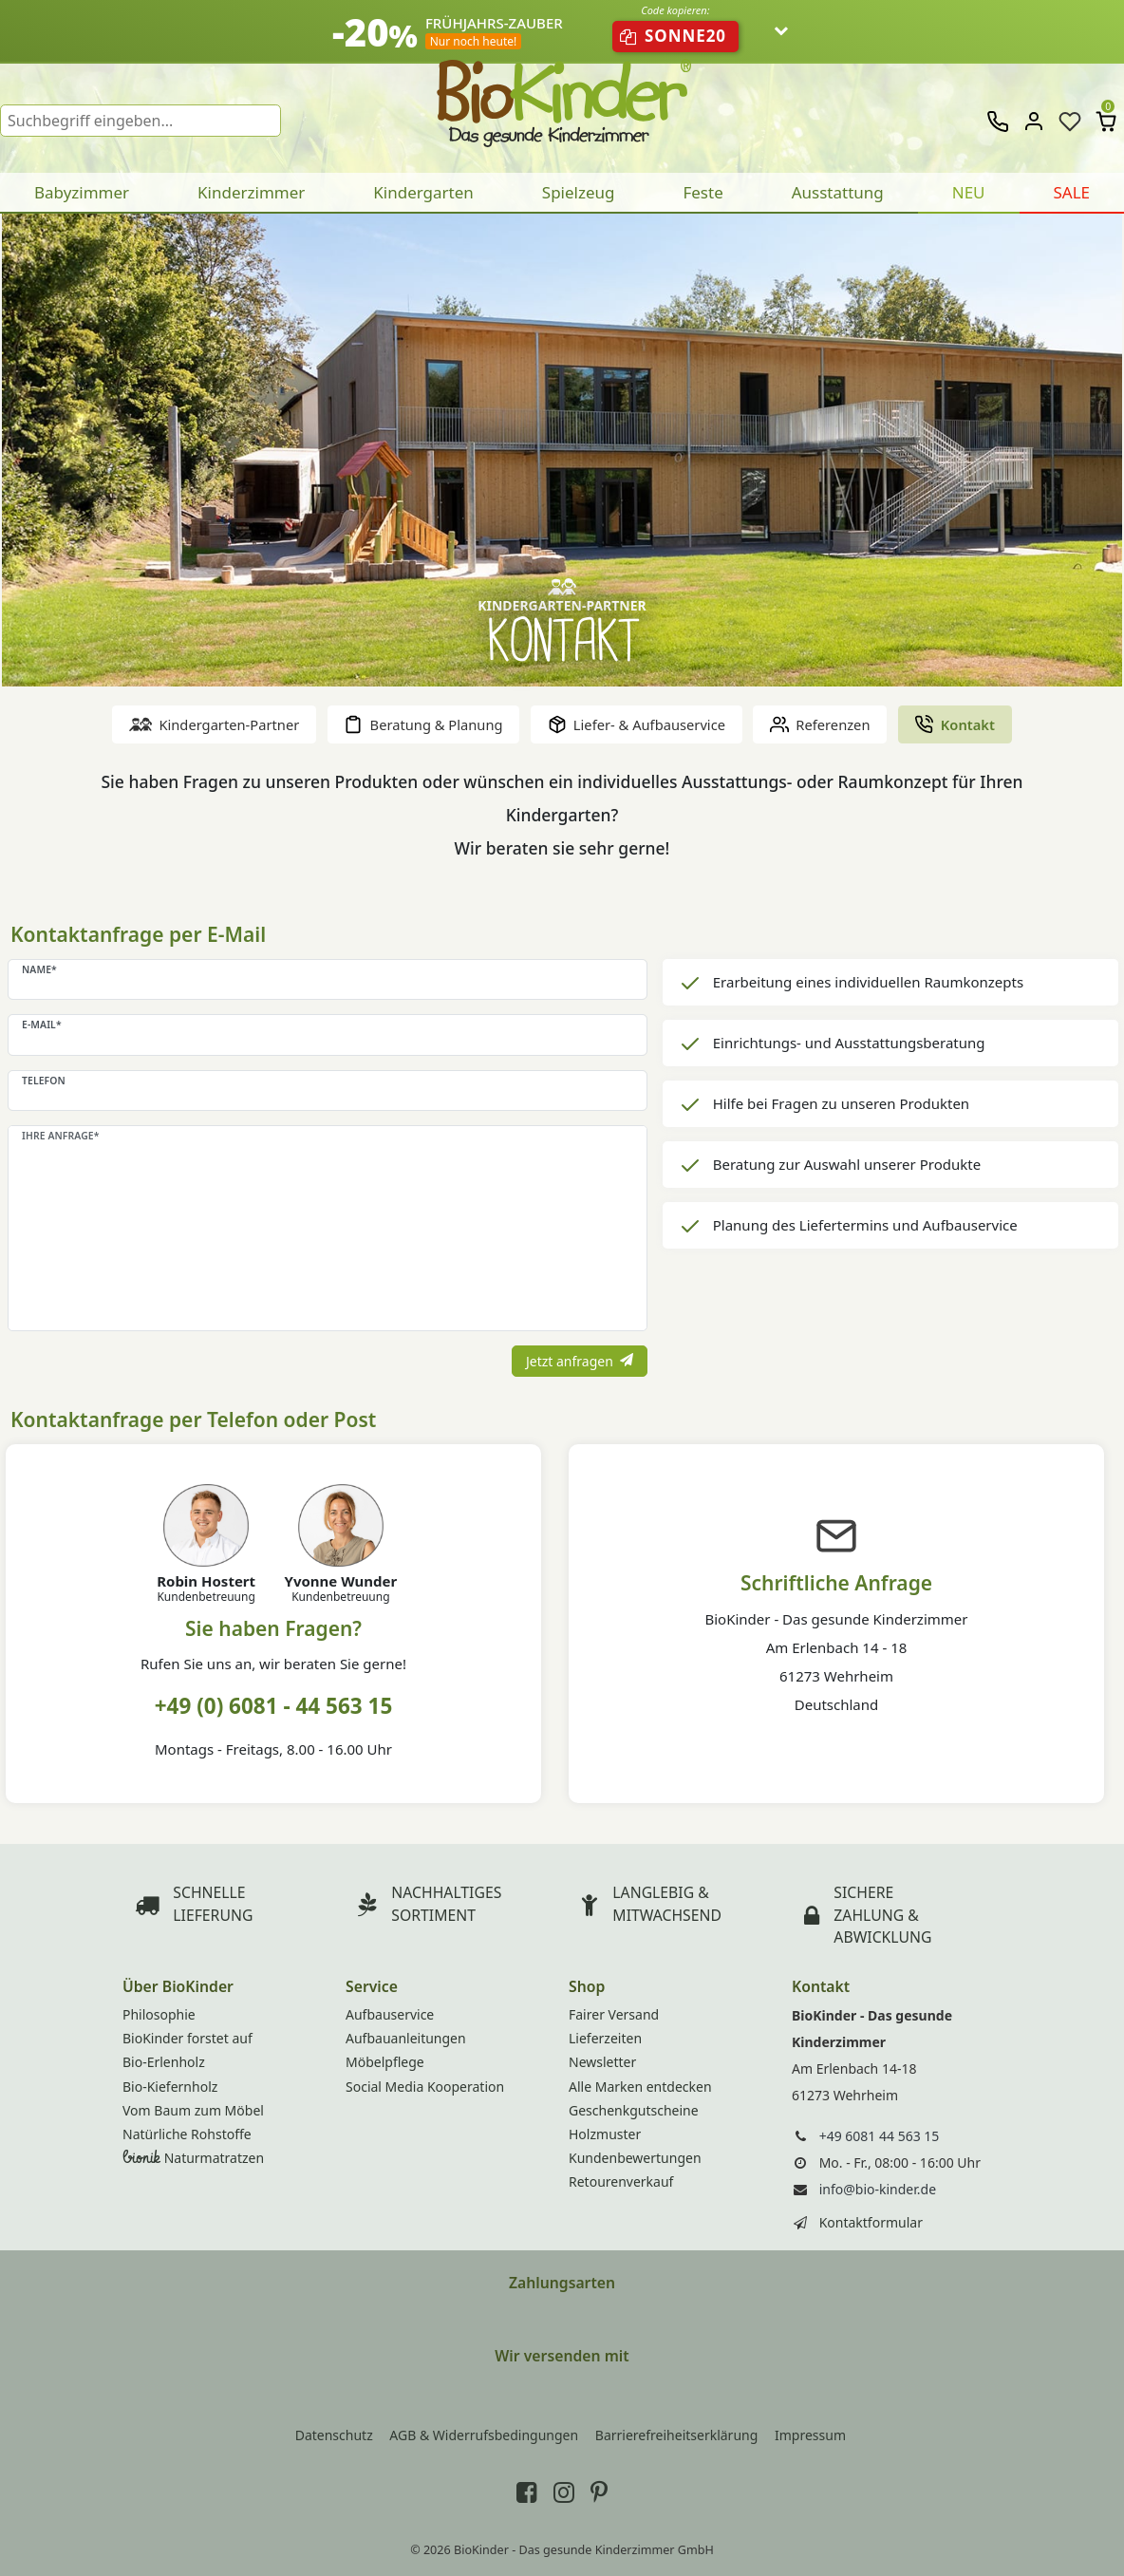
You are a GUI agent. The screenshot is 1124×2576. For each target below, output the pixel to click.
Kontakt (954, 724)
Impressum (810, 2435)
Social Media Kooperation (425, 2087)
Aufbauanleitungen (406, 2038)
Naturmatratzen (193, 2158)
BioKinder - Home (562, 95)
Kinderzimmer (251, 192)
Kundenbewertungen (635, 2158)
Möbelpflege (385, 2062)
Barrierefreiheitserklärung (677, 2435)
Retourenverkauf (621, 2181)
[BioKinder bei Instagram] (564, 2491)
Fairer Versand (614, 2014)
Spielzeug (578, 192)
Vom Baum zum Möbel (193, 2110)
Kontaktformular (871, 2222)
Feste (702, 192)
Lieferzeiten (605, 2038)
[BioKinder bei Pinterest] (599, 2491)
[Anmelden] (1034, 120)
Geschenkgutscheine (634, 2110)
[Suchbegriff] (140, 120)
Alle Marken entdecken (640, 2087)
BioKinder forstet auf (187, 2038)
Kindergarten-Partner (214, 724)
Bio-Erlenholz (163, 2062)
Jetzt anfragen (579, 1361)
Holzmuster (605, 2134)
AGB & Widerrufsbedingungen (483, 2435)
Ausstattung (838, 192)
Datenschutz (334, 2435)
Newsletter (602, 2062)
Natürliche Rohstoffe (187, 2134)
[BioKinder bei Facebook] (527, 2491)
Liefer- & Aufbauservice (636, 724)
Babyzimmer (81, 192)
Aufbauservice (390, 2014)
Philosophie (159, 2014)
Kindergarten (423, 192)
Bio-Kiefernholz (169, 2087)
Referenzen (820, 724)
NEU (968, 192)
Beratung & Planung (423, 724)
